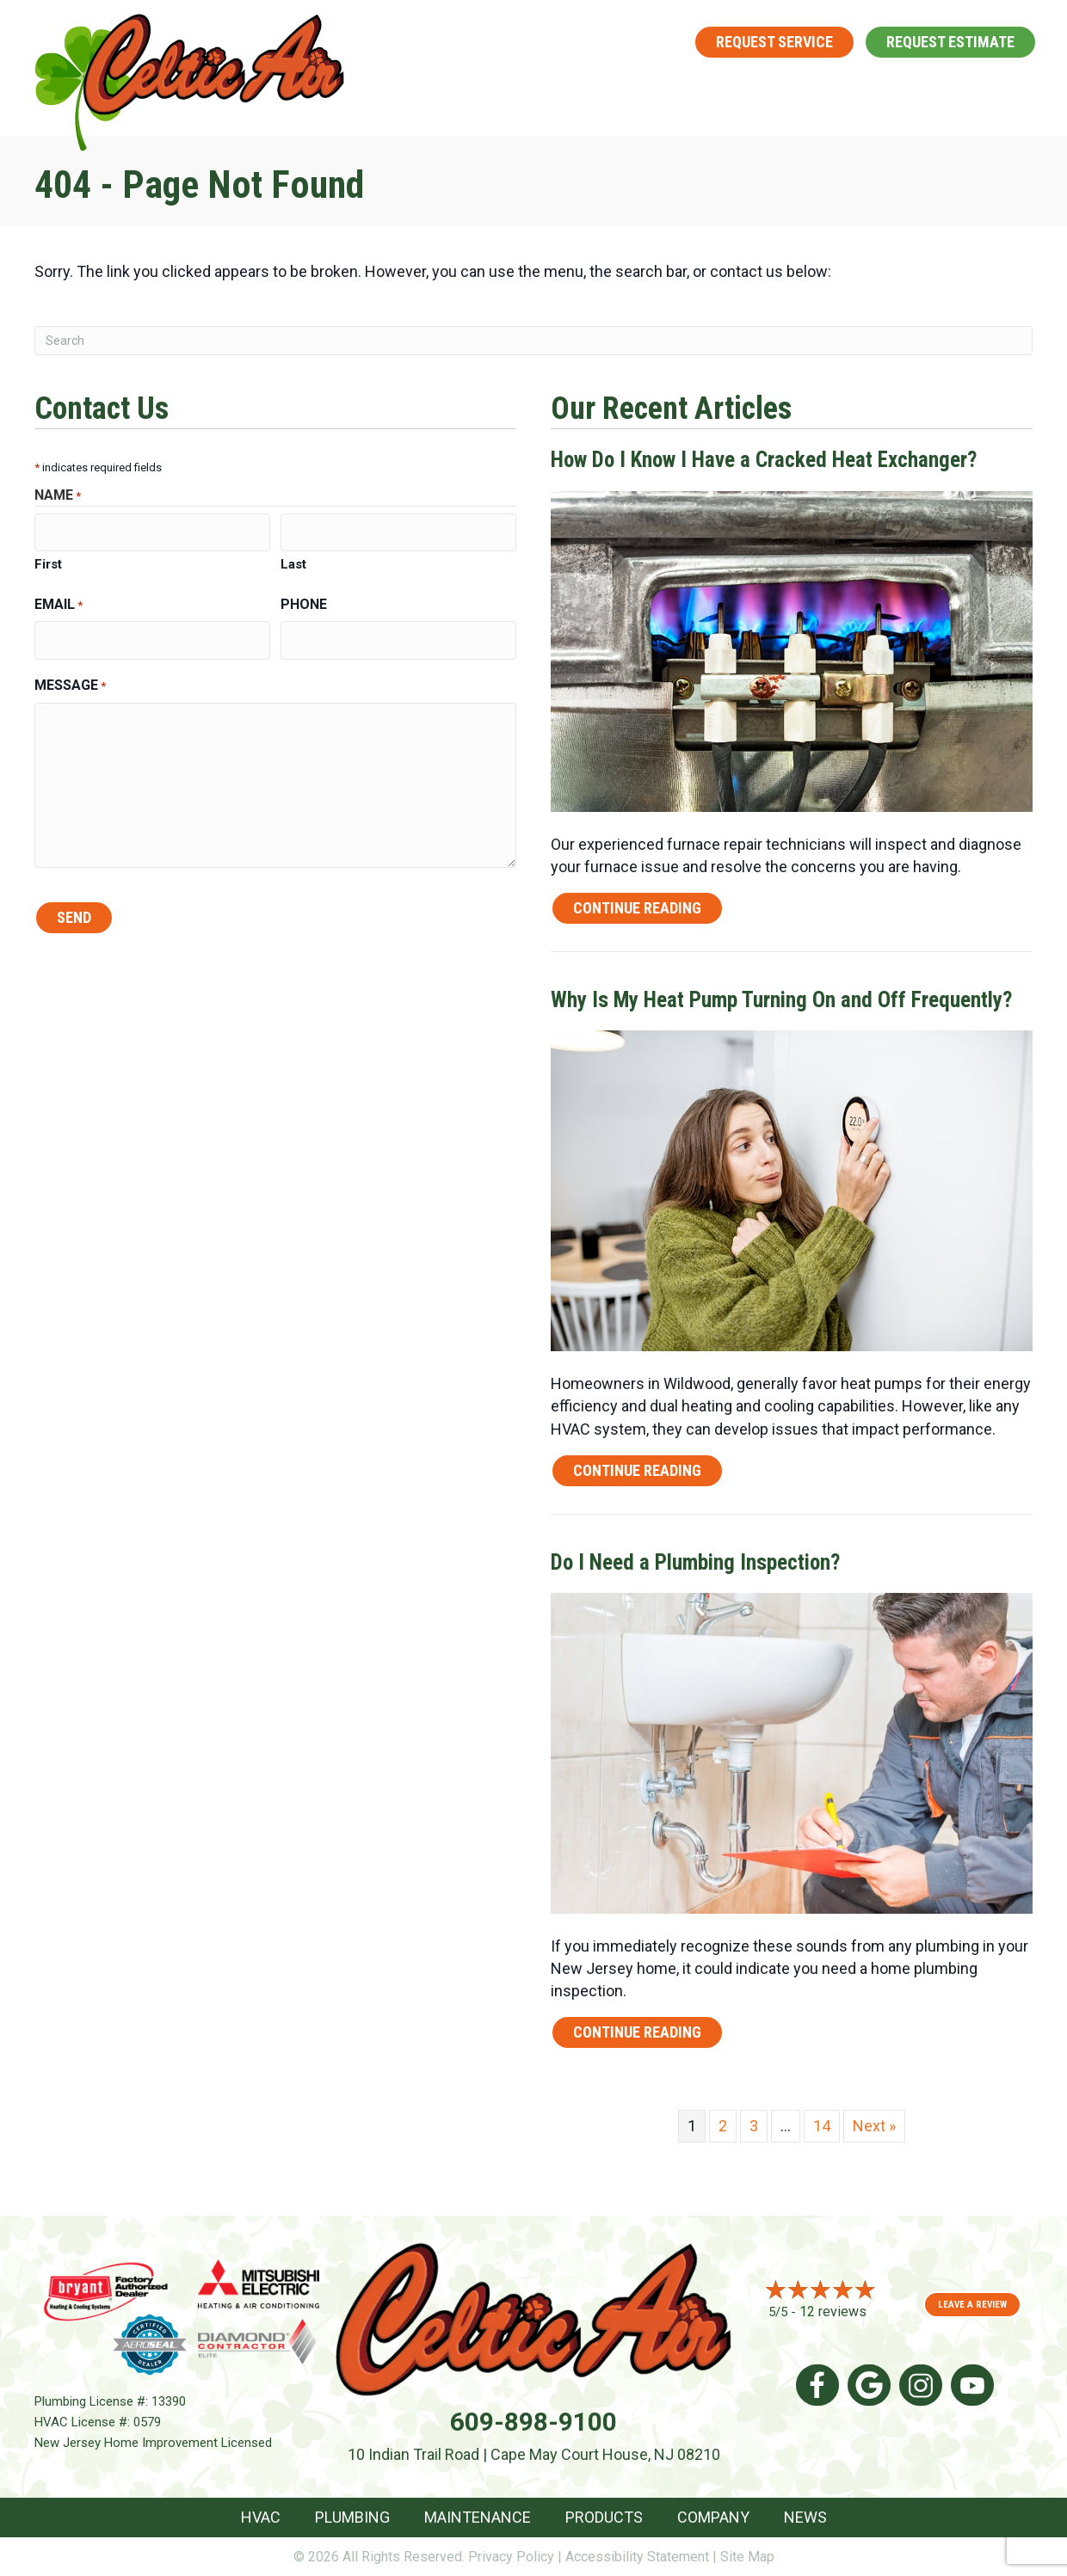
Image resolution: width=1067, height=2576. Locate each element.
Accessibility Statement (637, 2556)
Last (293, 560)
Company (713, 2517)
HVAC (261, 2517)
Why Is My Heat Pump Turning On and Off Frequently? (781, 999)
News (805, 2517)
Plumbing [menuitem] (533, 93)
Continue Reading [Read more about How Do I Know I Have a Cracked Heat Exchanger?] (637, 911)
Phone (304, 600)
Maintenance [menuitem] (667, 93)
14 (821, 2126)
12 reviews (833, 2311)
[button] (470, 93)
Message (70, 676)
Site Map (747, 2556)
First (48, 560)
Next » (874, 2126)
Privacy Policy (511, 2556)
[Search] (533, 340)
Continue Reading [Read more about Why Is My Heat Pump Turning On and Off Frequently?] (637, 1474)
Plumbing (352, 2517)
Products (604, 2517)
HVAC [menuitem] (437, 93)
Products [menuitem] (803, 93)
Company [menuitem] (921, 93)
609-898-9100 (574, 41)
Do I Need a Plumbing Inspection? (695, 1562)
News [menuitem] (1017, 93)
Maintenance (477, 2517)
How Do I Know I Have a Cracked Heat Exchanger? (764, 459)
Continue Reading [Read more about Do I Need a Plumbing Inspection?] (637, 2035)
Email (58, 601)
